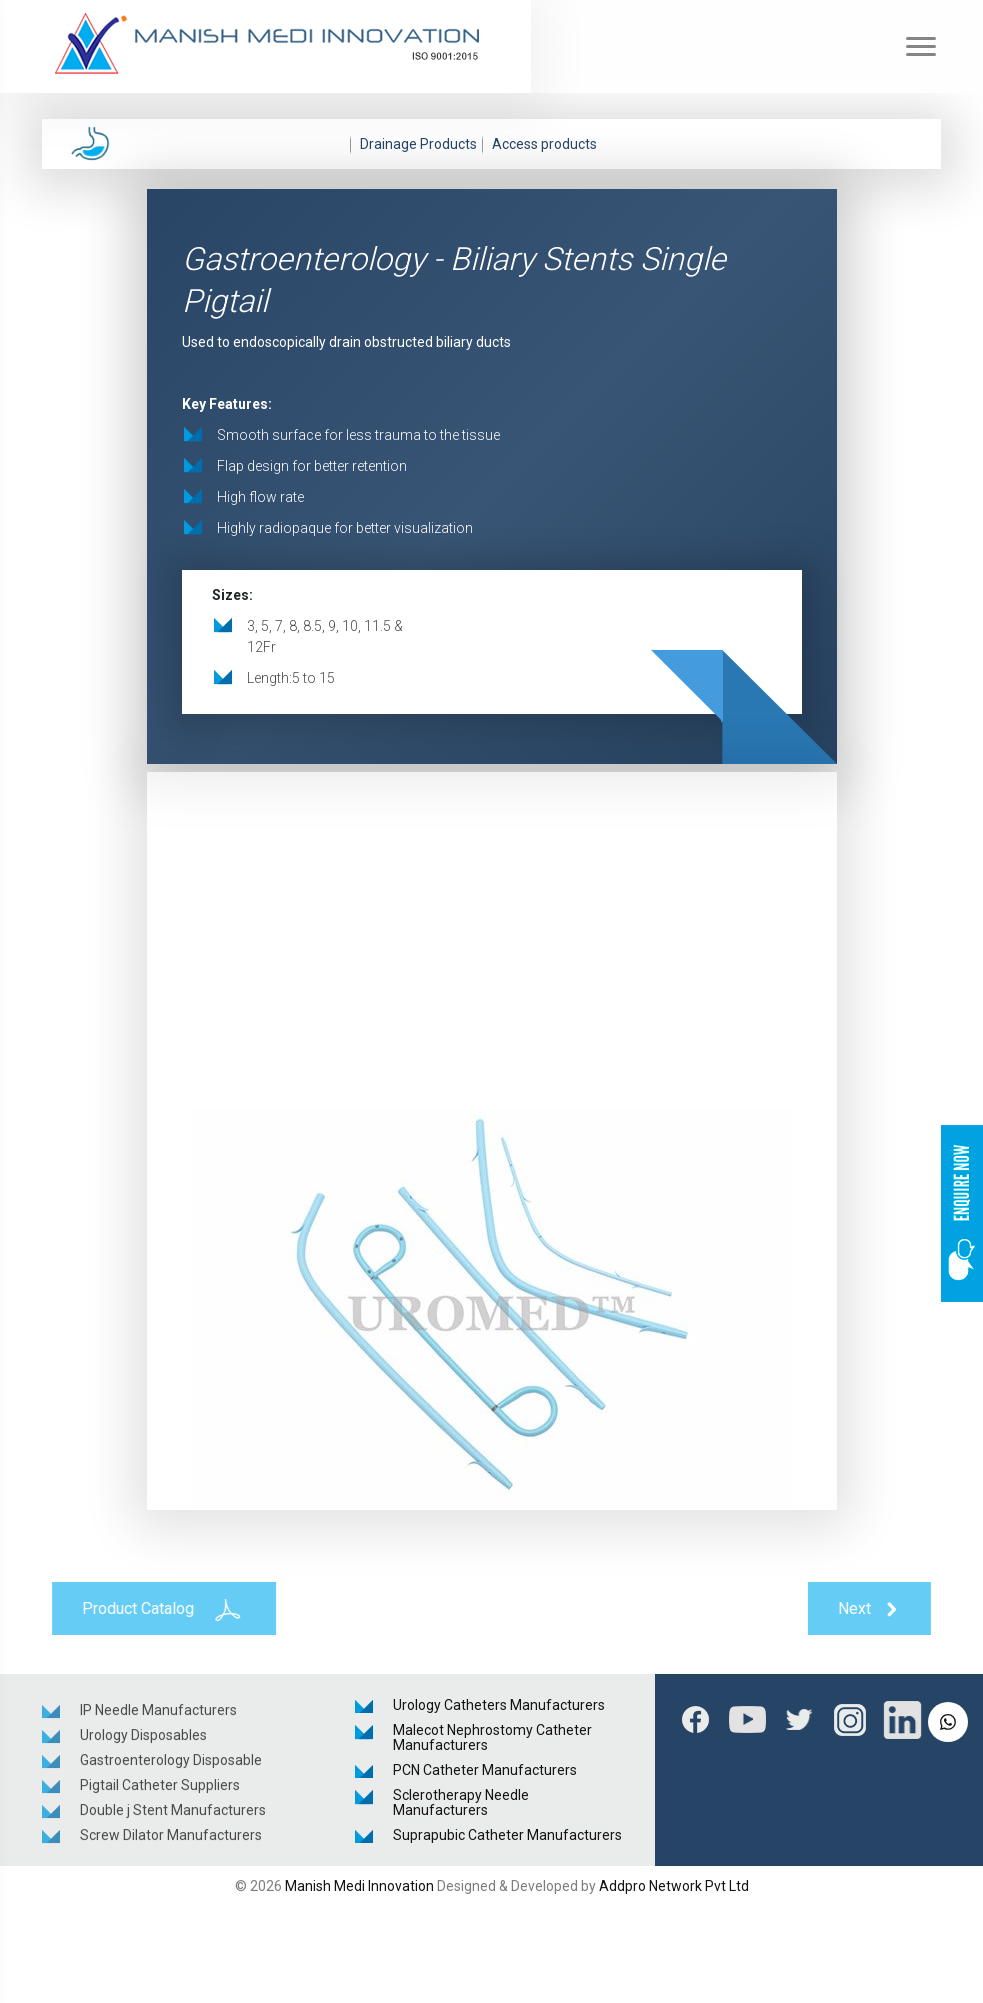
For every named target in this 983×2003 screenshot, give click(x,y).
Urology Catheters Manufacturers (499, 1705)
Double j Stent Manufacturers (173, 1814)
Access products (544, 144)
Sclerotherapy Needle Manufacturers (461, 1802)
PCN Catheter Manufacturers (485, 1770)
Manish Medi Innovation (359, 1886)
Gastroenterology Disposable (171, 1764)
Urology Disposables (143, 1739)
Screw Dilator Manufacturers (171, 1839)
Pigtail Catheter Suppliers (160, 1789)
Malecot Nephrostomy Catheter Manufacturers (492, 1737)
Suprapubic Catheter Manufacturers (507, 1835)
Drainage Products (418, 144)
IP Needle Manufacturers (158, 1714)
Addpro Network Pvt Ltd (674, 1886)
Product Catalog (159, 1609)
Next (874, 1609)
